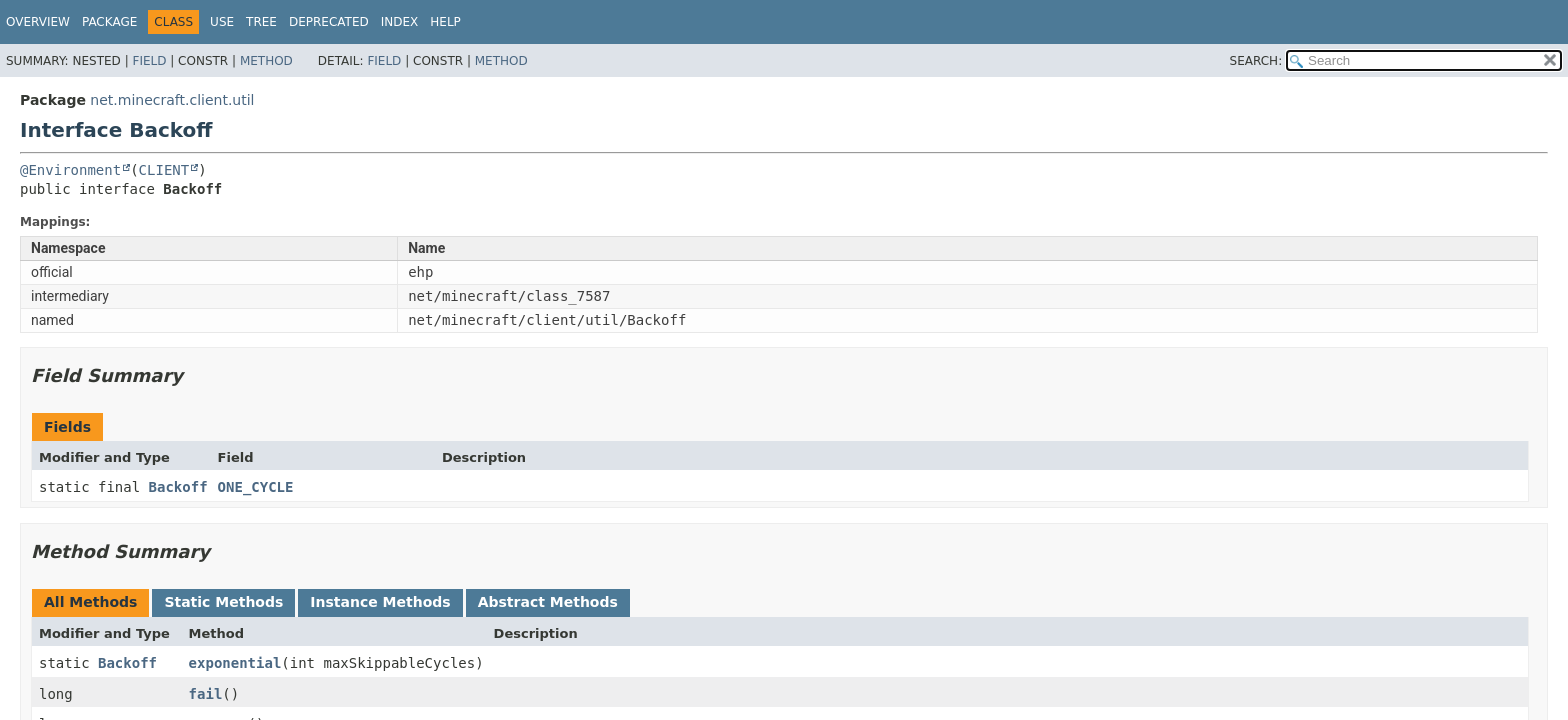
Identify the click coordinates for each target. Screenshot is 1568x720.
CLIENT (164, 170)
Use (222, 22)
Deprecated (329, 22)
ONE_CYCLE (256, 487)
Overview (38, 22)
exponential (235, 663)
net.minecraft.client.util (172, 100)
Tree (261, 22)
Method (266, 61)
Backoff (178, 487)
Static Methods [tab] (223, 602)
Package (109, 22)
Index (400, 22)
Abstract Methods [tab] (548, 602)
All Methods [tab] (90, 602)
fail (206, 694)
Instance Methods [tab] (380, 602)
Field (149, 61)
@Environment (70, 170)
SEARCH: (1256, 61)
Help (445, 22)
